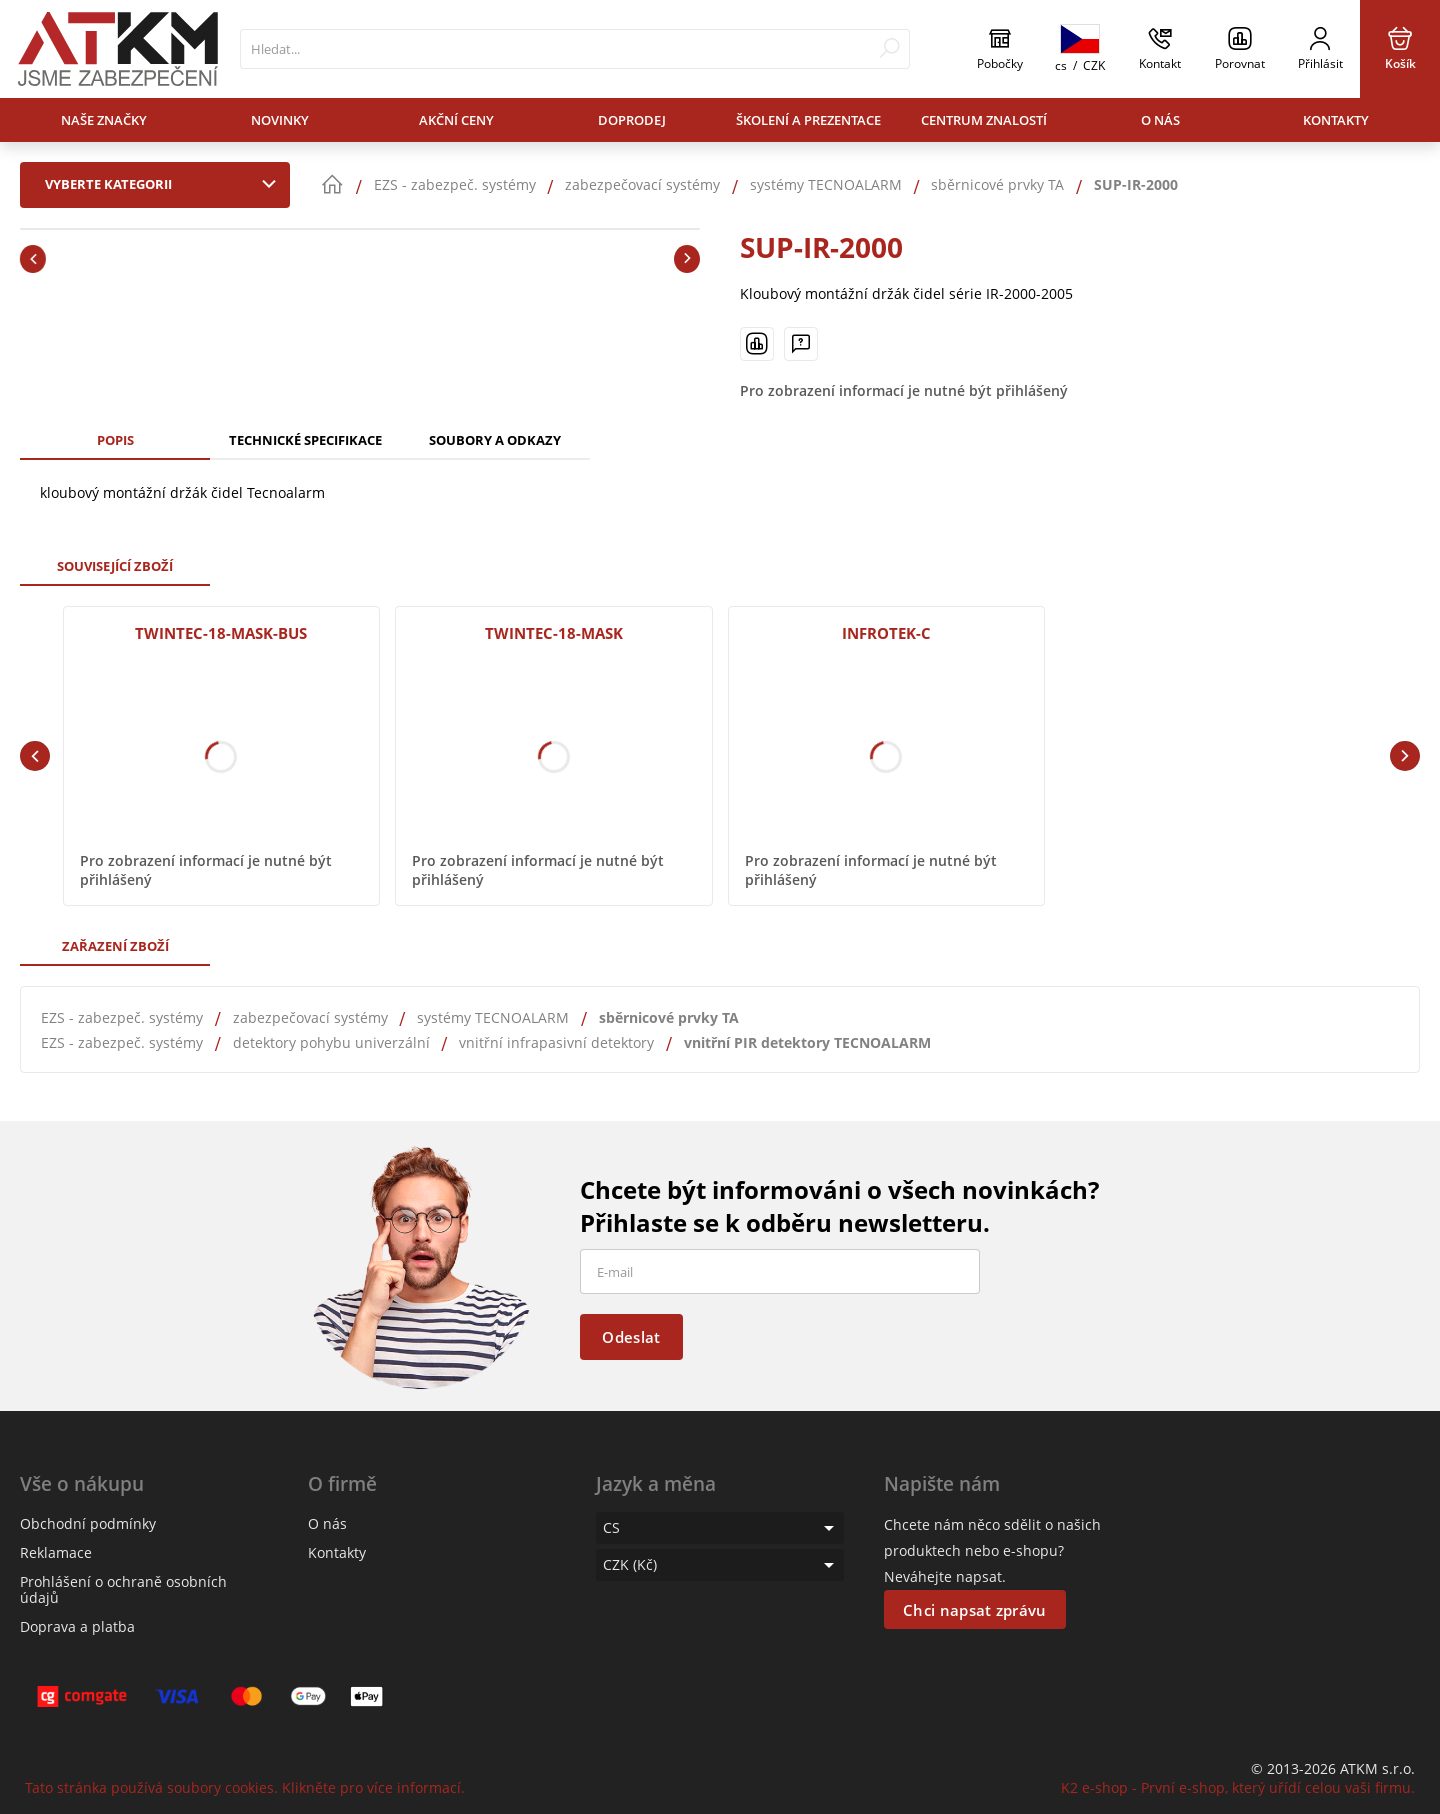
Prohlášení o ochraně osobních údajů (123, 1589)
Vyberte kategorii (165, 184)
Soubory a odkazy (495, 440)
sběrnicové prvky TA (669, 1017)
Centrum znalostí (984, 120)
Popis (115, 440)
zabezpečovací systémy (310, 1017)
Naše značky (104, 120)
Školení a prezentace (808, 120)
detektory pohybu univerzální (331, 1042)
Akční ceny (456, 120)
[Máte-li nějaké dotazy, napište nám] (801, 344)
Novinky (280, 120)
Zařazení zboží (115, 946)
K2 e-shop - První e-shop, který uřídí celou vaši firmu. (1238, 1787)
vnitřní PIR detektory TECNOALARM (807, 1042)
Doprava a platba (77, 1626)
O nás (1160, 120)
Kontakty (1336, 120)
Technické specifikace (305, 440)
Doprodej (632, 120)
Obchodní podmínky (88, 1523)
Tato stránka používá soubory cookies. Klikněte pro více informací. (245, 1787)
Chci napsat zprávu (974, 1610)
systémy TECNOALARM (493, 1017)
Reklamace (56, 1552)
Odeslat (631, 1337)
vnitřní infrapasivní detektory (556, 1042)
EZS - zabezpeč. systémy (122, 1017)
